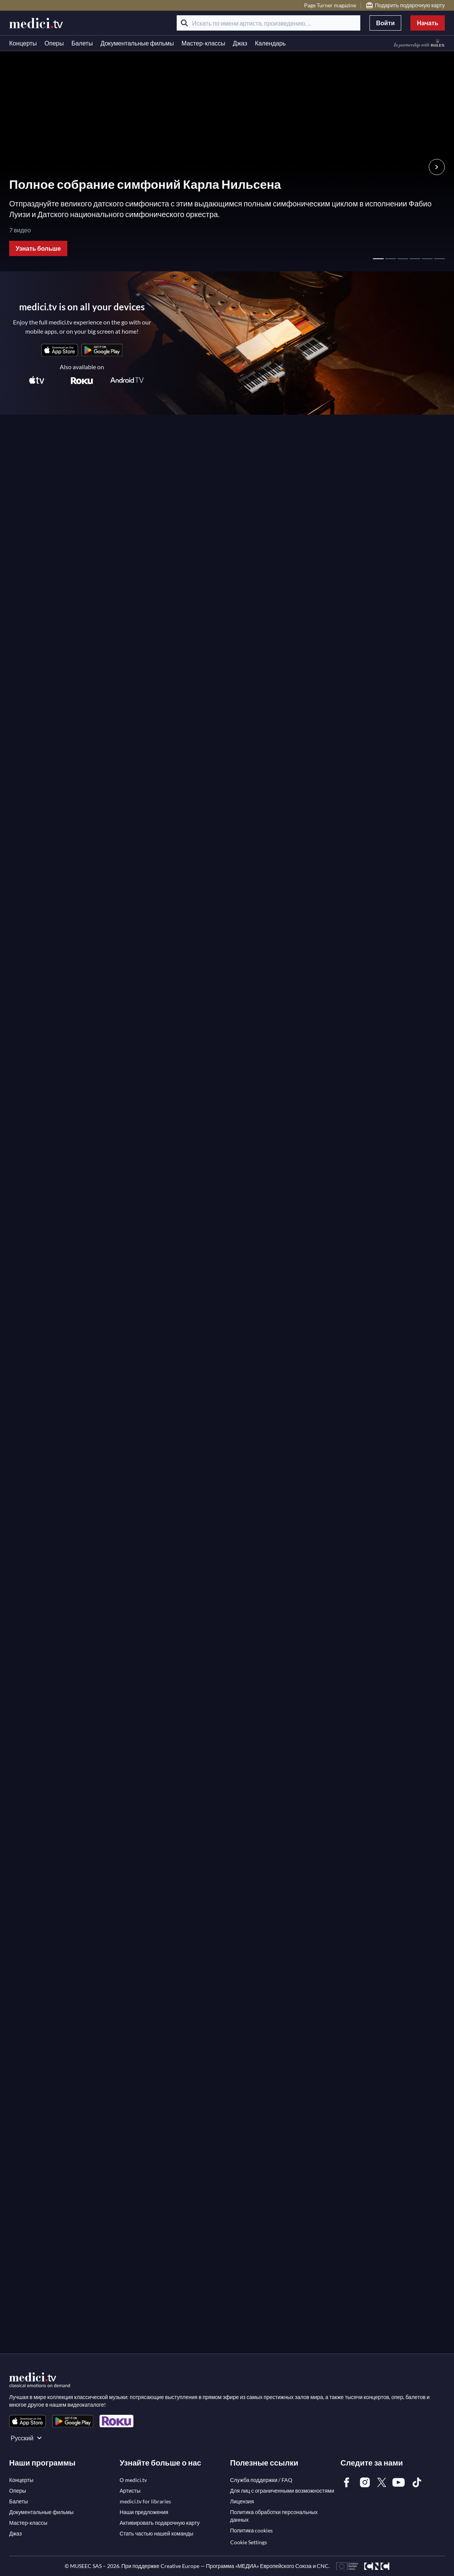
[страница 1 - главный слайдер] (378, 254)
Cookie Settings (248, 2542)
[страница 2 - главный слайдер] (390, 254)
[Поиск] (184, 23)
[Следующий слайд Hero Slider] (437, 167)
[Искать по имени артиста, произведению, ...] (268, 23)
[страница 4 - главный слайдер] (415, 254)
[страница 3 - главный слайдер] (402, 254)
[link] (59, 350)
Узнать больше (38, 248)
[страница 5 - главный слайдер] (427, 254)
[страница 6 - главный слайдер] (439, 254)
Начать (427, 22)
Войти (385, 22)
